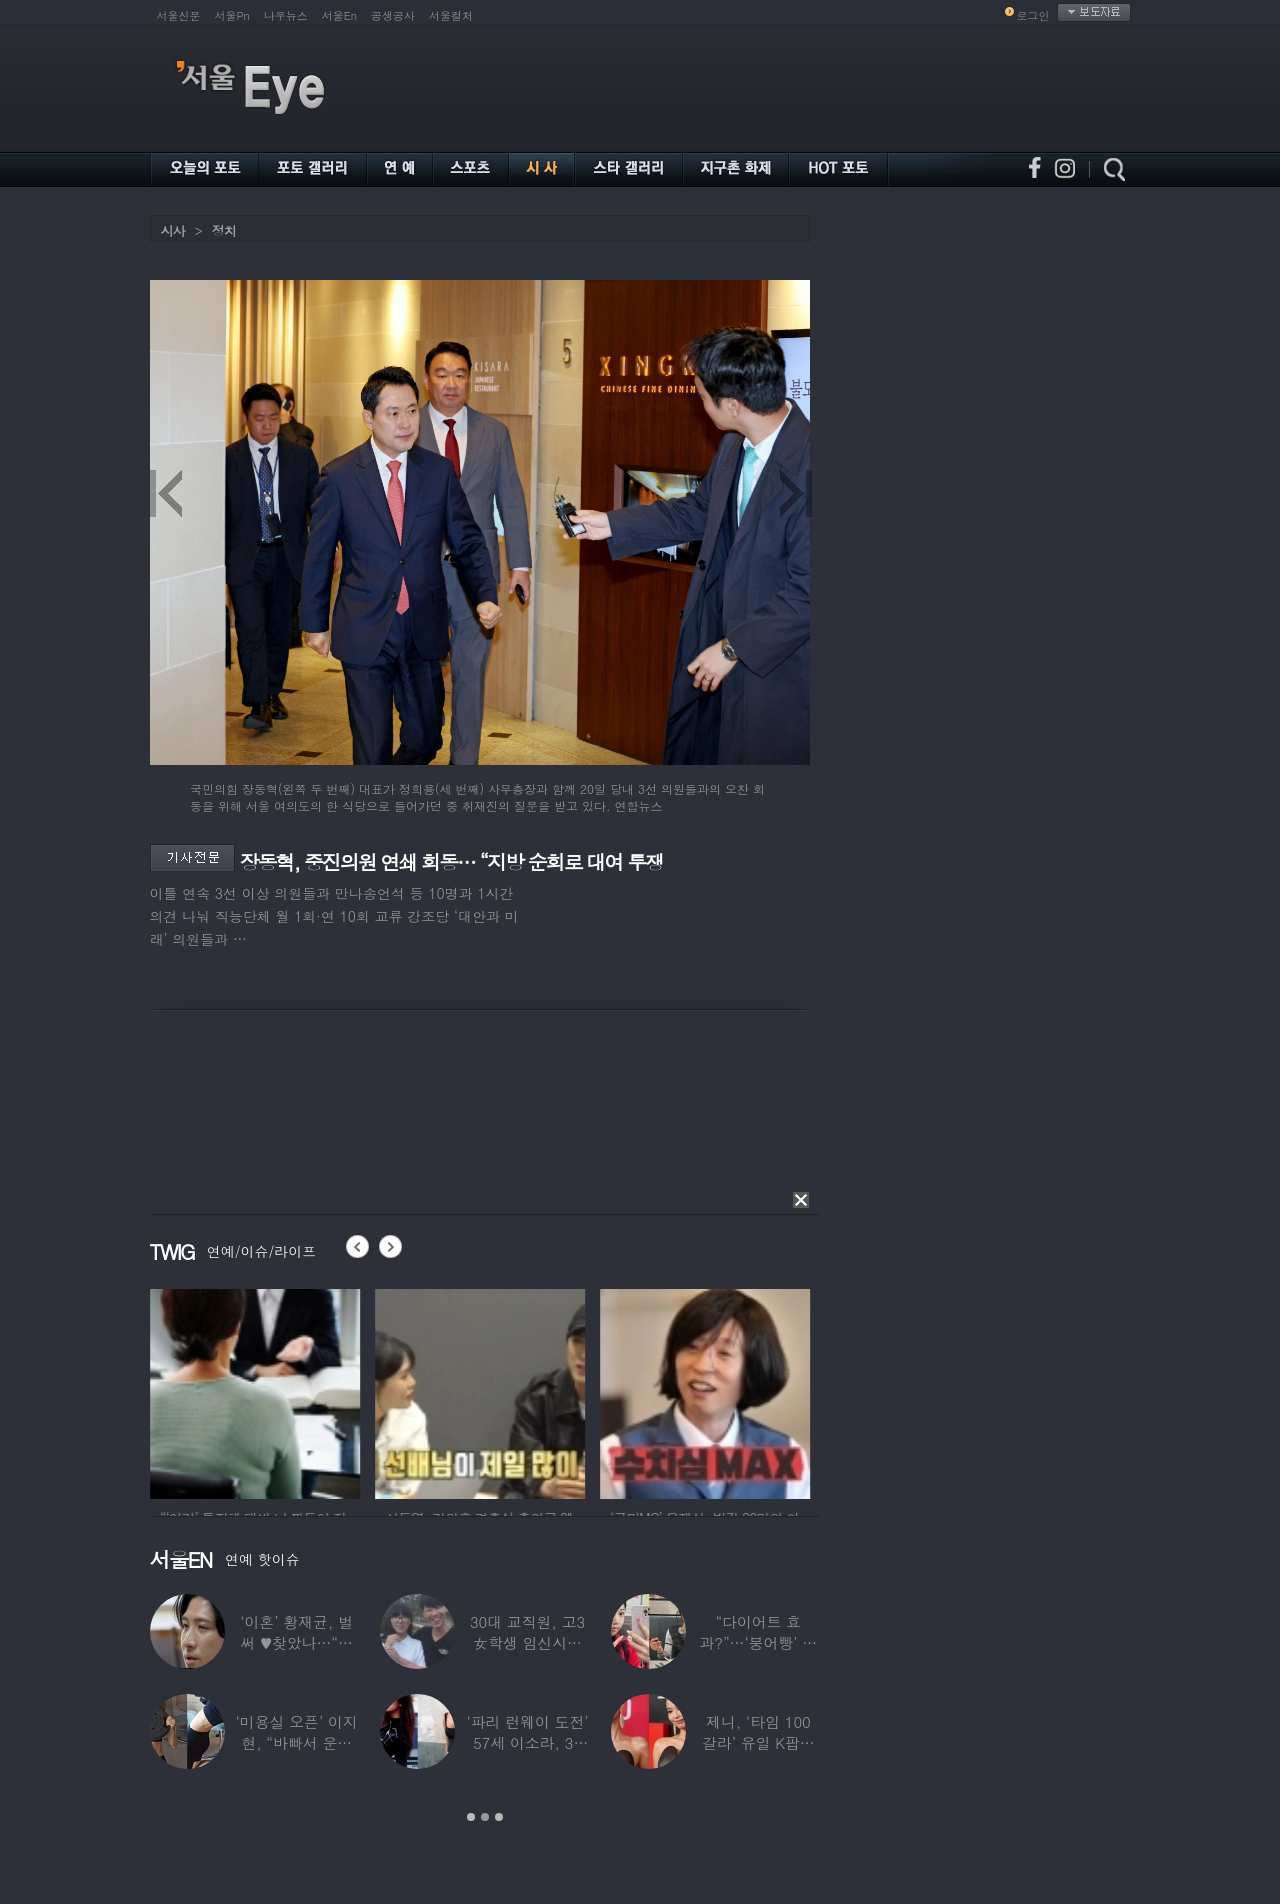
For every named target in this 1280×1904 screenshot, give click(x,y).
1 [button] (471, 1817)
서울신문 (179, 15)
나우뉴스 (286, 15)
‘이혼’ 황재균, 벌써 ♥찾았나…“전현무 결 (296, 1642)
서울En (339, 15)
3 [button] (499, 1817)
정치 (224, 230)
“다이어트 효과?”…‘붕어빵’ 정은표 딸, (758, 1642)
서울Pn (232, 15)
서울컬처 (451, 15)
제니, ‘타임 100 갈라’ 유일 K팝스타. (757, 1742)
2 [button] (485, 1817)
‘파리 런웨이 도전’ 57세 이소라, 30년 (527, 1742)
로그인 (1033, 15)
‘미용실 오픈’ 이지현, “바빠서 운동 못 (296, 1742)
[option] (233, 1391)
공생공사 (393, 15)
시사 (173, 230)
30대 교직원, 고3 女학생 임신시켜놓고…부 (526, 1642)
